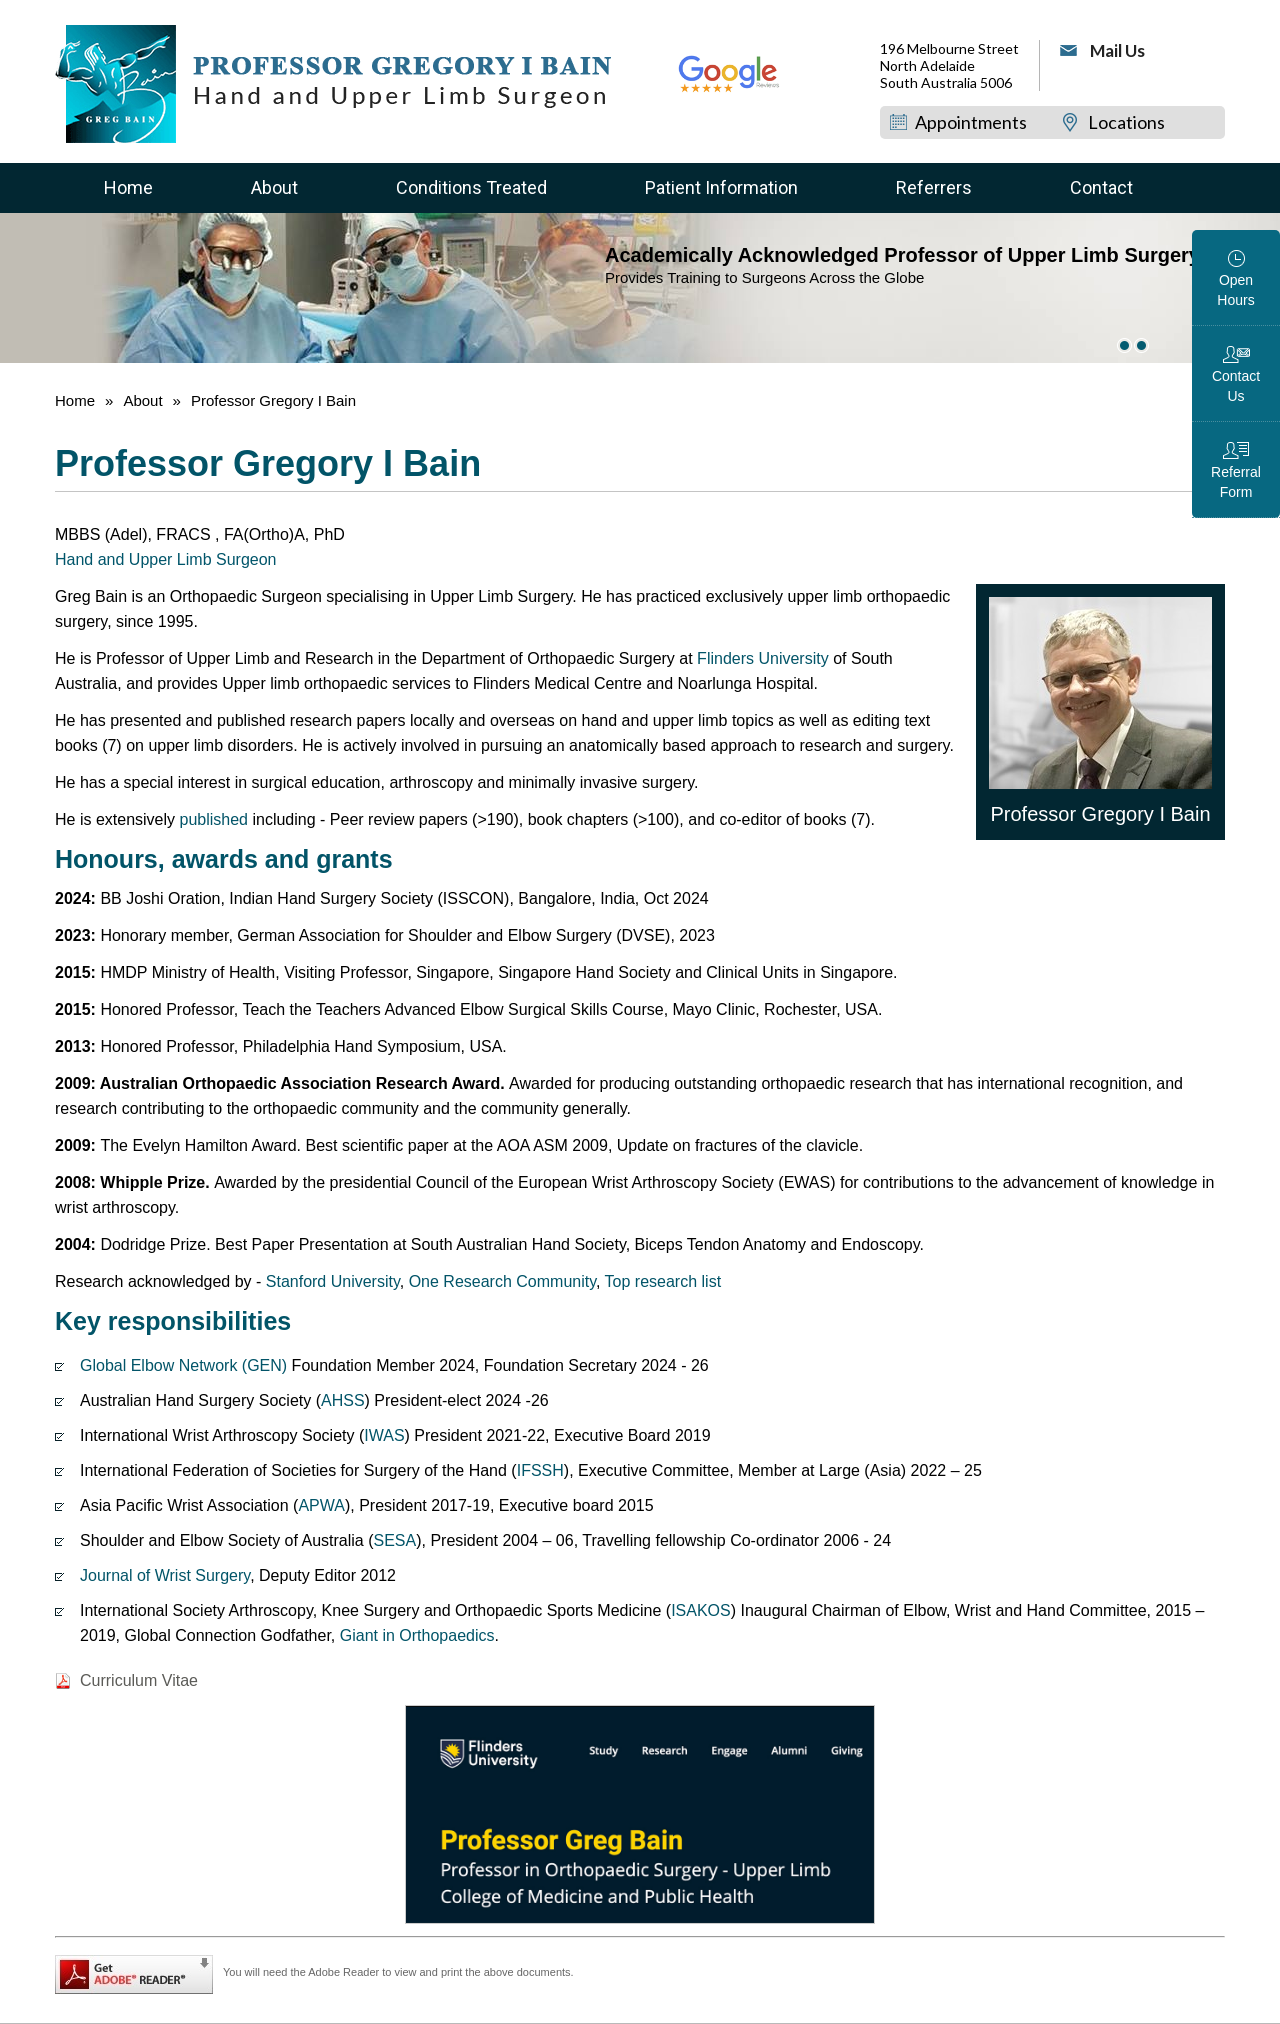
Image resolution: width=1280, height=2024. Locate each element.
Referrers (934, 187)
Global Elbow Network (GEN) (183, 1365)
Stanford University (333, 1281)
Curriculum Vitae (139, 1680)
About (274, 187)
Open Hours (1235, 290)
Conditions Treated (471, 187)
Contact (1101, 187)
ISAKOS (701, 1610)
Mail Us (1117, 50)
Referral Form (1236, 482)
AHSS (343, 1400)
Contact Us (1236, 386)
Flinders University (761, 658)
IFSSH (540, 1470)
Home (128, 187)
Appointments (971, 122)
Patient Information (721, 187)
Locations (1126, 122)
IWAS (384, 1435)
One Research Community (502, 1281)
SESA (395, 1540)
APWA (321, 1505)
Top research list (663, 1281)
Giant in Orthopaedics (417, 1635)
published (214, 819)
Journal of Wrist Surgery (165, 1575)
